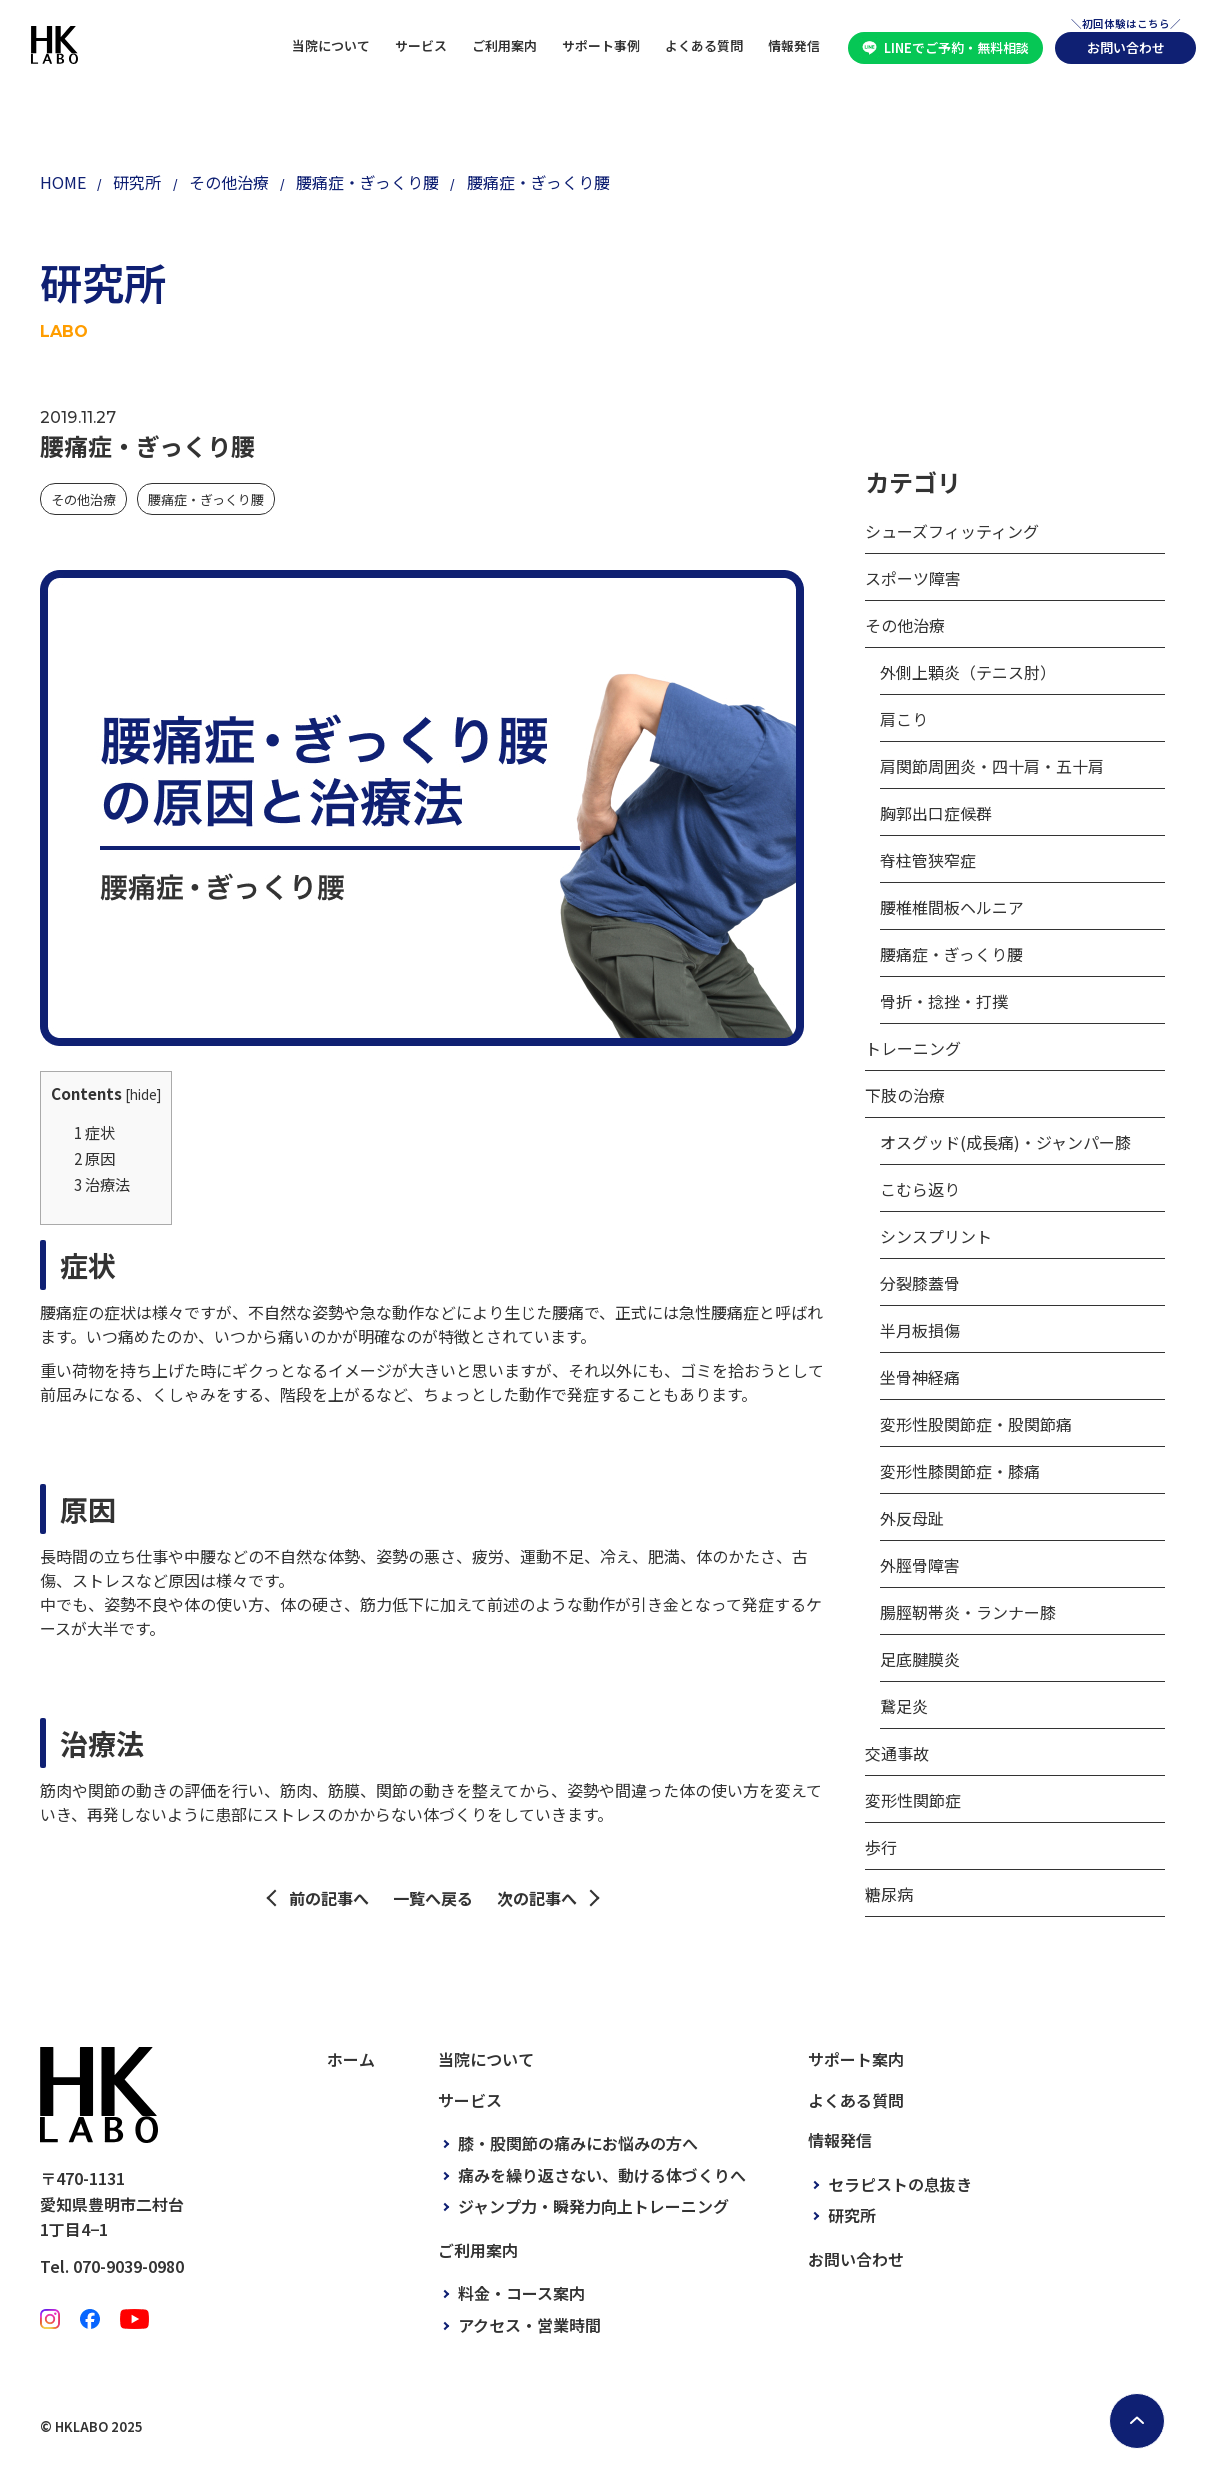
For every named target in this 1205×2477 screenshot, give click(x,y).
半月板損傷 (920, 1330)
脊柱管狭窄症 (928, 860)
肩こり (904, 719)
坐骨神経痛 (920, 1377)
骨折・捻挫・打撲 (944, 1001)
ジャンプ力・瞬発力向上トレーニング (593, 2206)
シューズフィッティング (952, 531)
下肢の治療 (905, 1095)
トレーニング (913, 1048)
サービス (421, 45)
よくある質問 (704, 45)
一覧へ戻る (433, 1898)
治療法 (102, 1184)
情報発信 (794, 45)
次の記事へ (537, 1898)
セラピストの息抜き (900, 2184)
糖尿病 (889, 1894)
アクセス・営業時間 (529, 2325)
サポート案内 (856, 2059)
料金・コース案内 (521, 2293)
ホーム (351, 2059)
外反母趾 (912, 1518)
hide (143, 1094)
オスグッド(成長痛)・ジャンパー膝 (1005, 1142)
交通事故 (897, 1753)
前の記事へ (329, 1898)
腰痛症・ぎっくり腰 (206, 499)
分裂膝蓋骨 (920, 1283)
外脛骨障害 (920, 1565)
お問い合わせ (1126, 47)
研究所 (852, 2215)
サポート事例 (601, 45)
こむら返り (920, 1189)
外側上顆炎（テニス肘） (968, 672)
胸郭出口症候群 (936, 813)
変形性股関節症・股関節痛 (976, 1424)
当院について (331, 45)
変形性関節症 (913, 1800)
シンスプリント (936, 1236)
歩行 (881, 1847)
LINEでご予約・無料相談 (956, 47)
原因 (94, 1158)
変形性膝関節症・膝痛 (960, 1471)
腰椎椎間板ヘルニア (952, 907)
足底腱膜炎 (920, 1659)
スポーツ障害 (913, 578)
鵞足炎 (904, 1706)
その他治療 (83, 499)
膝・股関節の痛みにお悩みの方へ (578, 2143)
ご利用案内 (504, 45)
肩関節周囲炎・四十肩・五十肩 (992, 766)
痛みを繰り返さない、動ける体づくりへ (602, 2175)
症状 (94, 1132)
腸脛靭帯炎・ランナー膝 (968, 1612)
